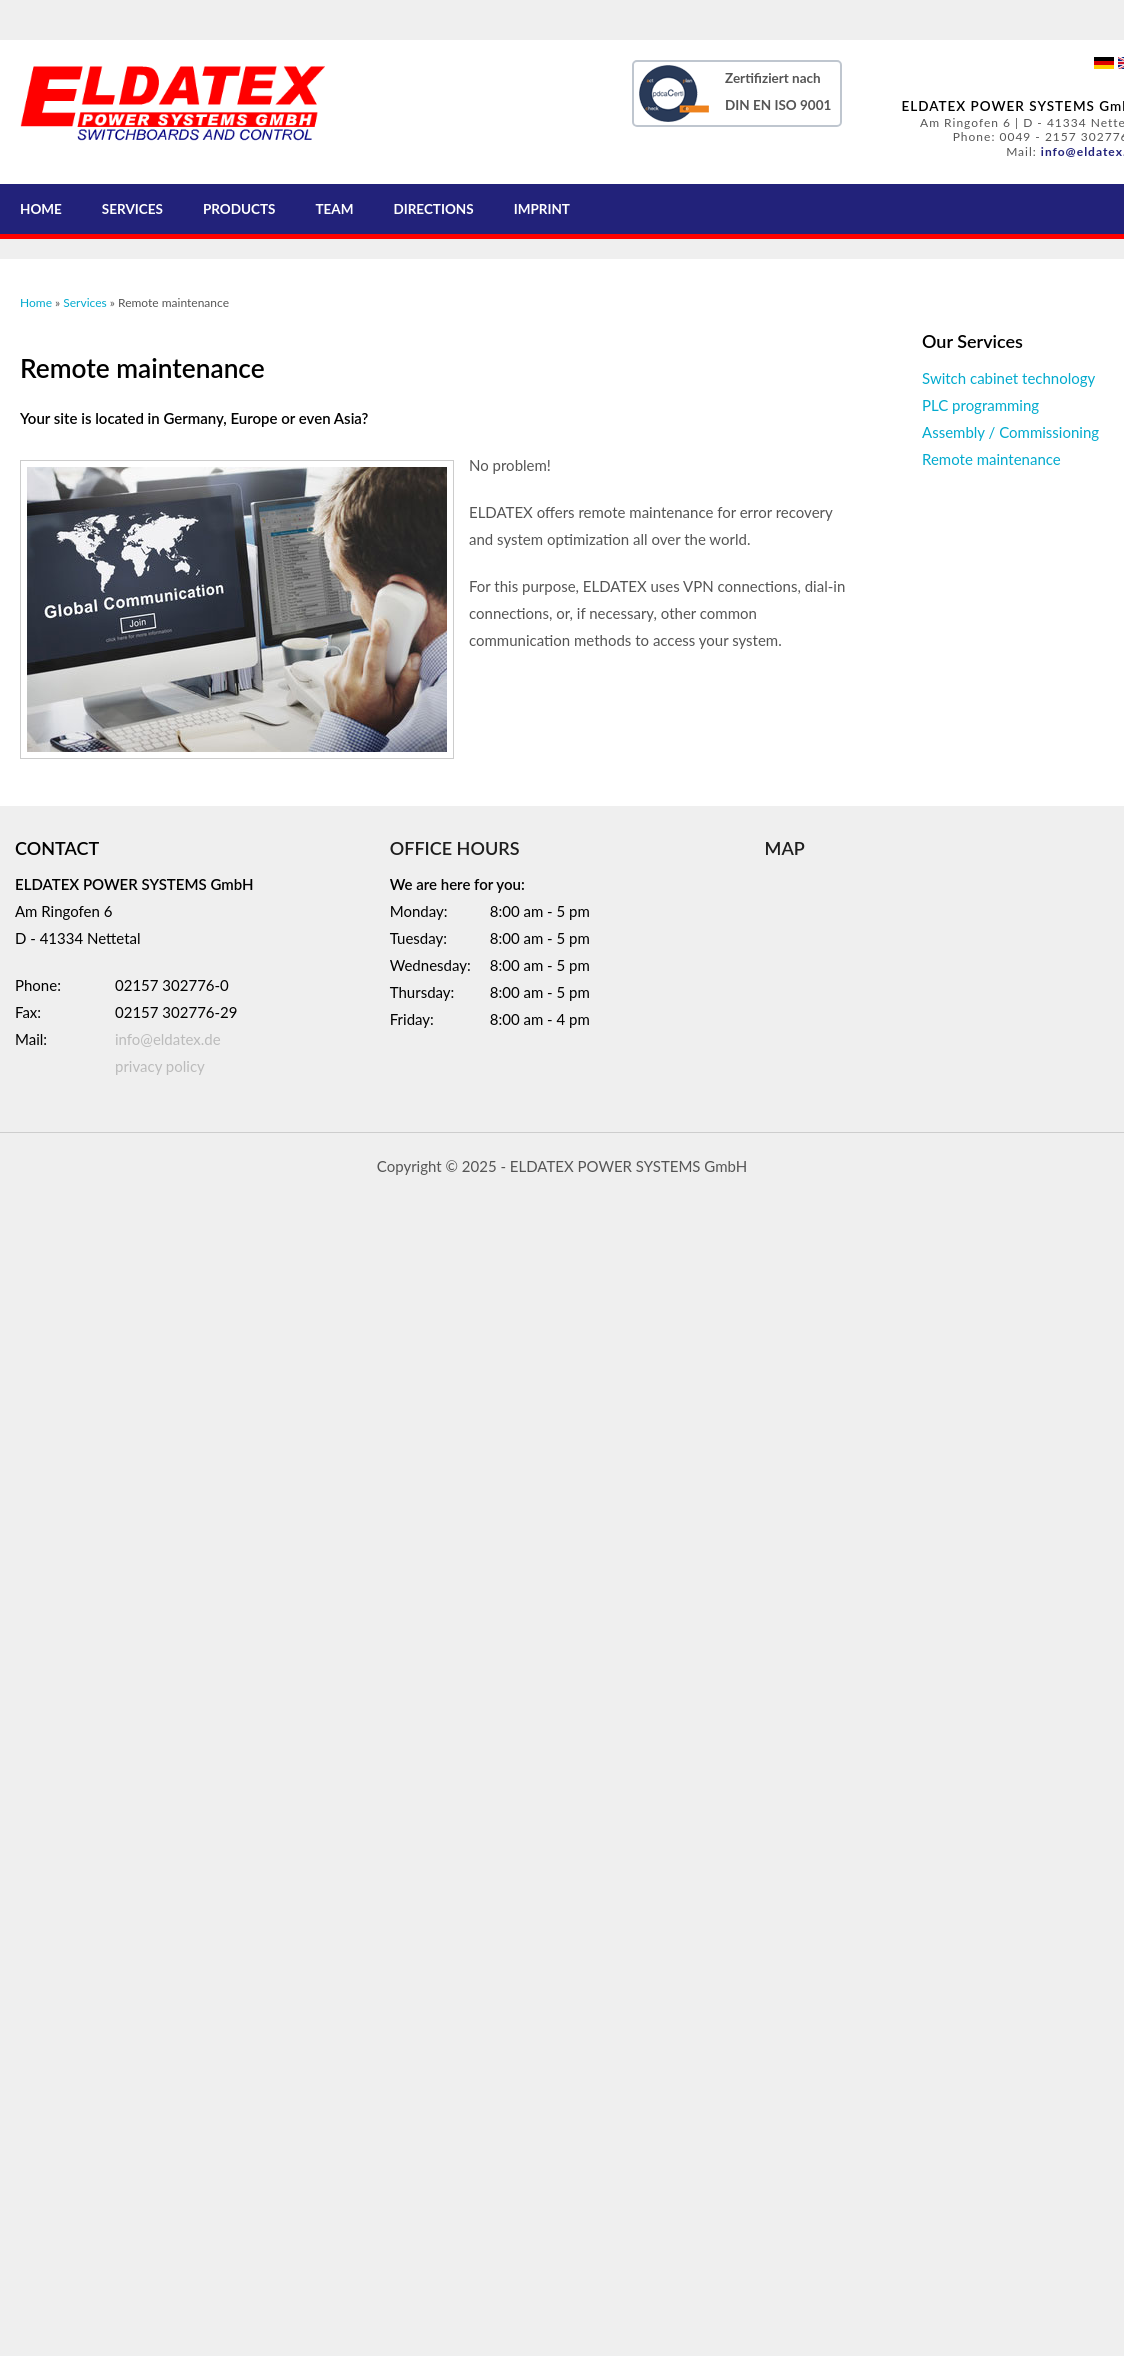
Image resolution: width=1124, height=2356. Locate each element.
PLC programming (980, 405)
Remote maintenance (991, 459)
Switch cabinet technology (1008, 378)
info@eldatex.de (168, 1039)
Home (41, 209)
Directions (433, 209)
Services (132, 209)
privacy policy (160, 1066)
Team (334, 209)
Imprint (542, 209)
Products (239, 209)
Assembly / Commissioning (1010, 432)
